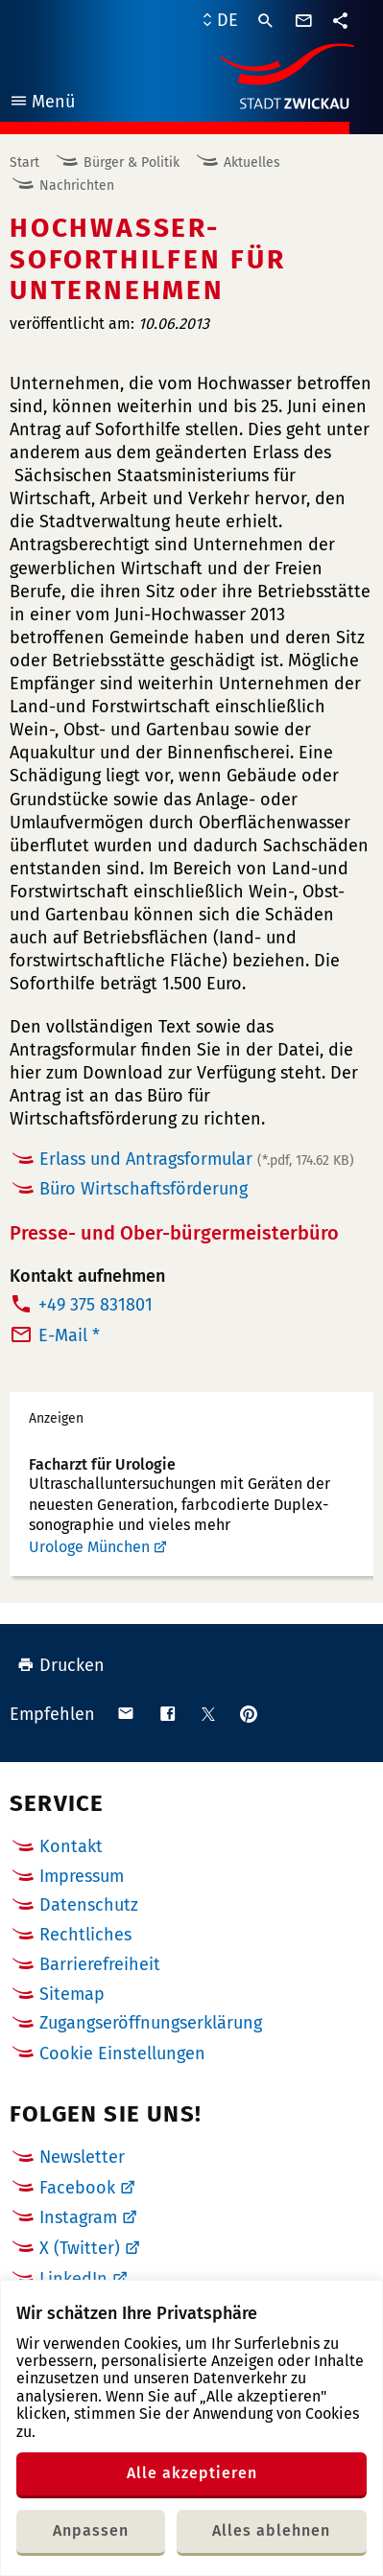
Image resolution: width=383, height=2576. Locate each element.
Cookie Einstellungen (122, 2054)
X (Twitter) (79, 2248)
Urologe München (89, 1547)
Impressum (81, 1876)
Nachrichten (76, 185)
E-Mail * (69, 1335)
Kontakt (71, 1846)
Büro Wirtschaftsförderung (143, 1188)
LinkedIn (73, 2278)
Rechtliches (85, 1934)
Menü (42, 104)
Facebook (77, 2187)
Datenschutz (88, 1904)
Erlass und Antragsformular (196, 1159)
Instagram (78, 2217)
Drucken (61, 1665)
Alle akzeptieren (192, 2473)
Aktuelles (252, 162)
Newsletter (82, 2157)
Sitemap (72, 1994)
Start (24, 162)
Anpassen (91, 2530)
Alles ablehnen (271, 2530)
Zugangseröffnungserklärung (150, 2022)
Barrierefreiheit (99, 1964)
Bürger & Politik (132, 162)
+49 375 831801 (95, 1304)
